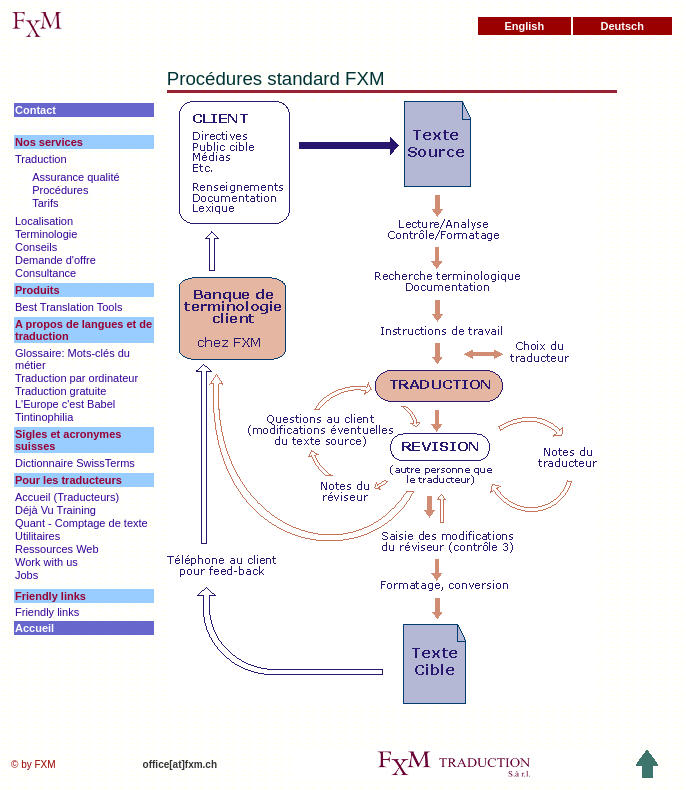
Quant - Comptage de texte (81, 523)
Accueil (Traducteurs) (67, 497)
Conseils (36, 247)
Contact (35, 110)
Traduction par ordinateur (76, 378)
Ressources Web (57, 549)
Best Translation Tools (68, 307)
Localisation (44, 221)
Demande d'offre (55, 260)
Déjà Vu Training (55, 510)
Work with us (46, 562)
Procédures (60, 190)
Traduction (41, 159)
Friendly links (47, 612)
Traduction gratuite (60, 391)
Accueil (34, 628)
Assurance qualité (75, 177)
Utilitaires (37, 536)
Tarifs (45, 203)
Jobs (26, 575)
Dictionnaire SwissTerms (75, 463)
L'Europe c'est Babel (65, 404)
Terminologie (46, 234)
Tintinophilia (44, 417)
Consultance (45, 273)
